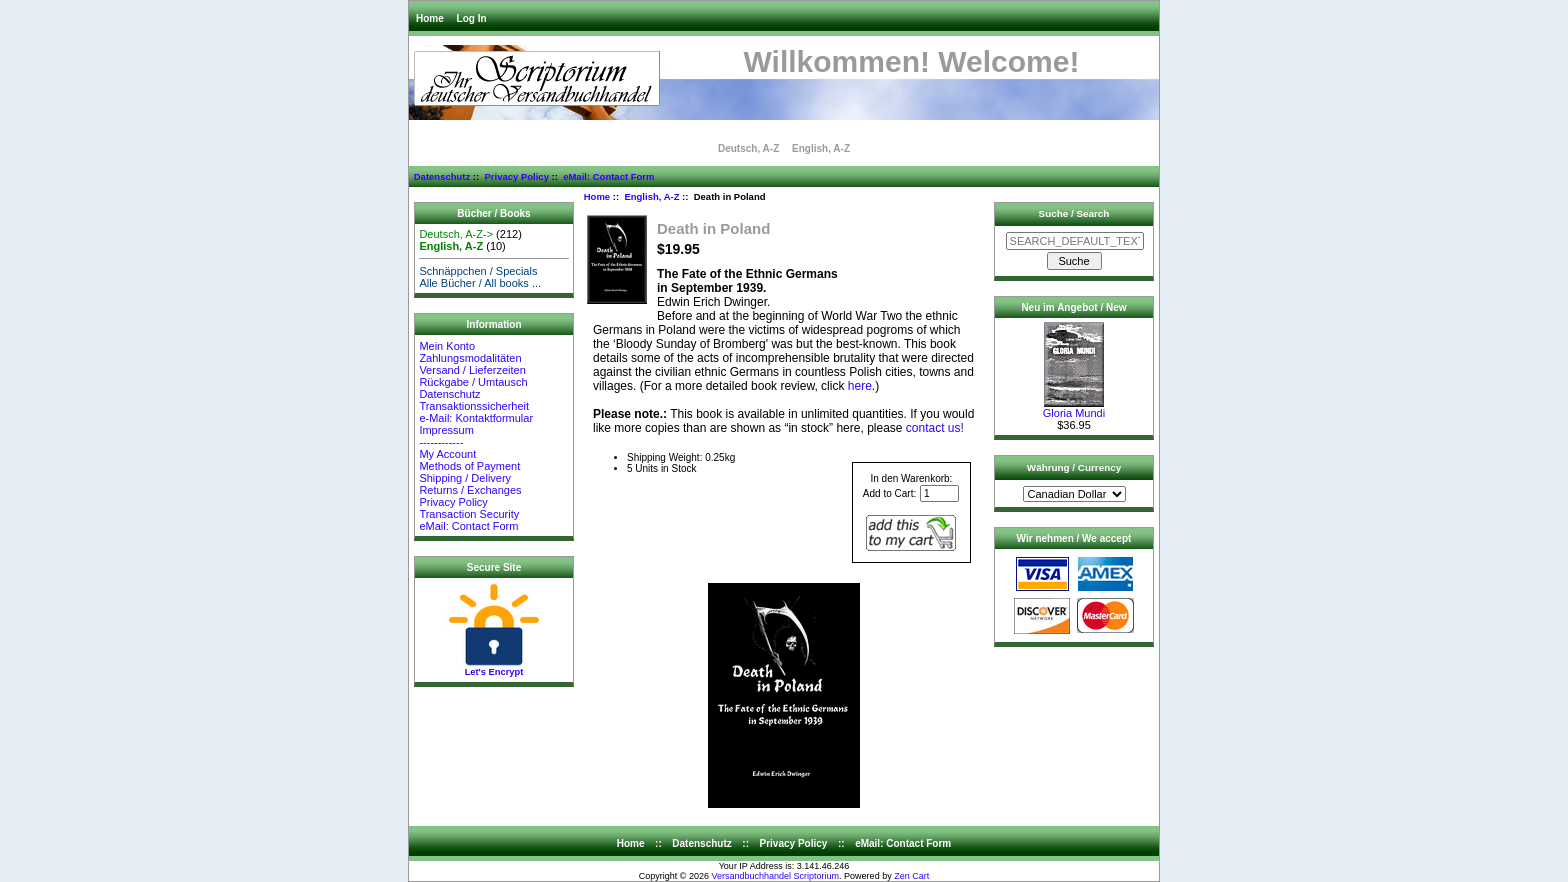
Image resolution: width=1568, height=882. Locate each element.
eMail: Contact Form (608, 176)
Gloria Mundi (1074, 408)
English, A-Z (651, 196)
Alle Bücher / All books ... (480, 283)
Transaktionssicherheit (474, 406)
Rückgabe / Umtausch (473, 382)
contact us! (935, 428)
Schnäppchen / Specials (478, 271)
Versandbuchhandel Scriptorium (776, 876)
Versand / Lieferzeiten (472, 370)
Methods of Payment (469, 466)
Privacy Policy (516, 176)
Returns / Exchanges (470, 490)
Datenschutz (442, 176)
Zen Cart (911, 876)
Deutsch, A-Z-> (456, 234)
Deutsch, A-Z (748, 148)
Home (430, 18)
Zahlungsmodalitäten (470, 358)
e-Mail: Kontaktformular (477, 418)
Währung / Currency (1074, 467)
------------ (441, 442)
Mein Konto (447, 346)
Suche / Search (1074, 213)
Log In (472, 18)
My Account (447, 454)
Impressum (446, 430)
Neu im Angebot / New (1073, 307)
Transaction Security (469, 514)
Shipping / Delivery (465, 478)
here (860, 386)
